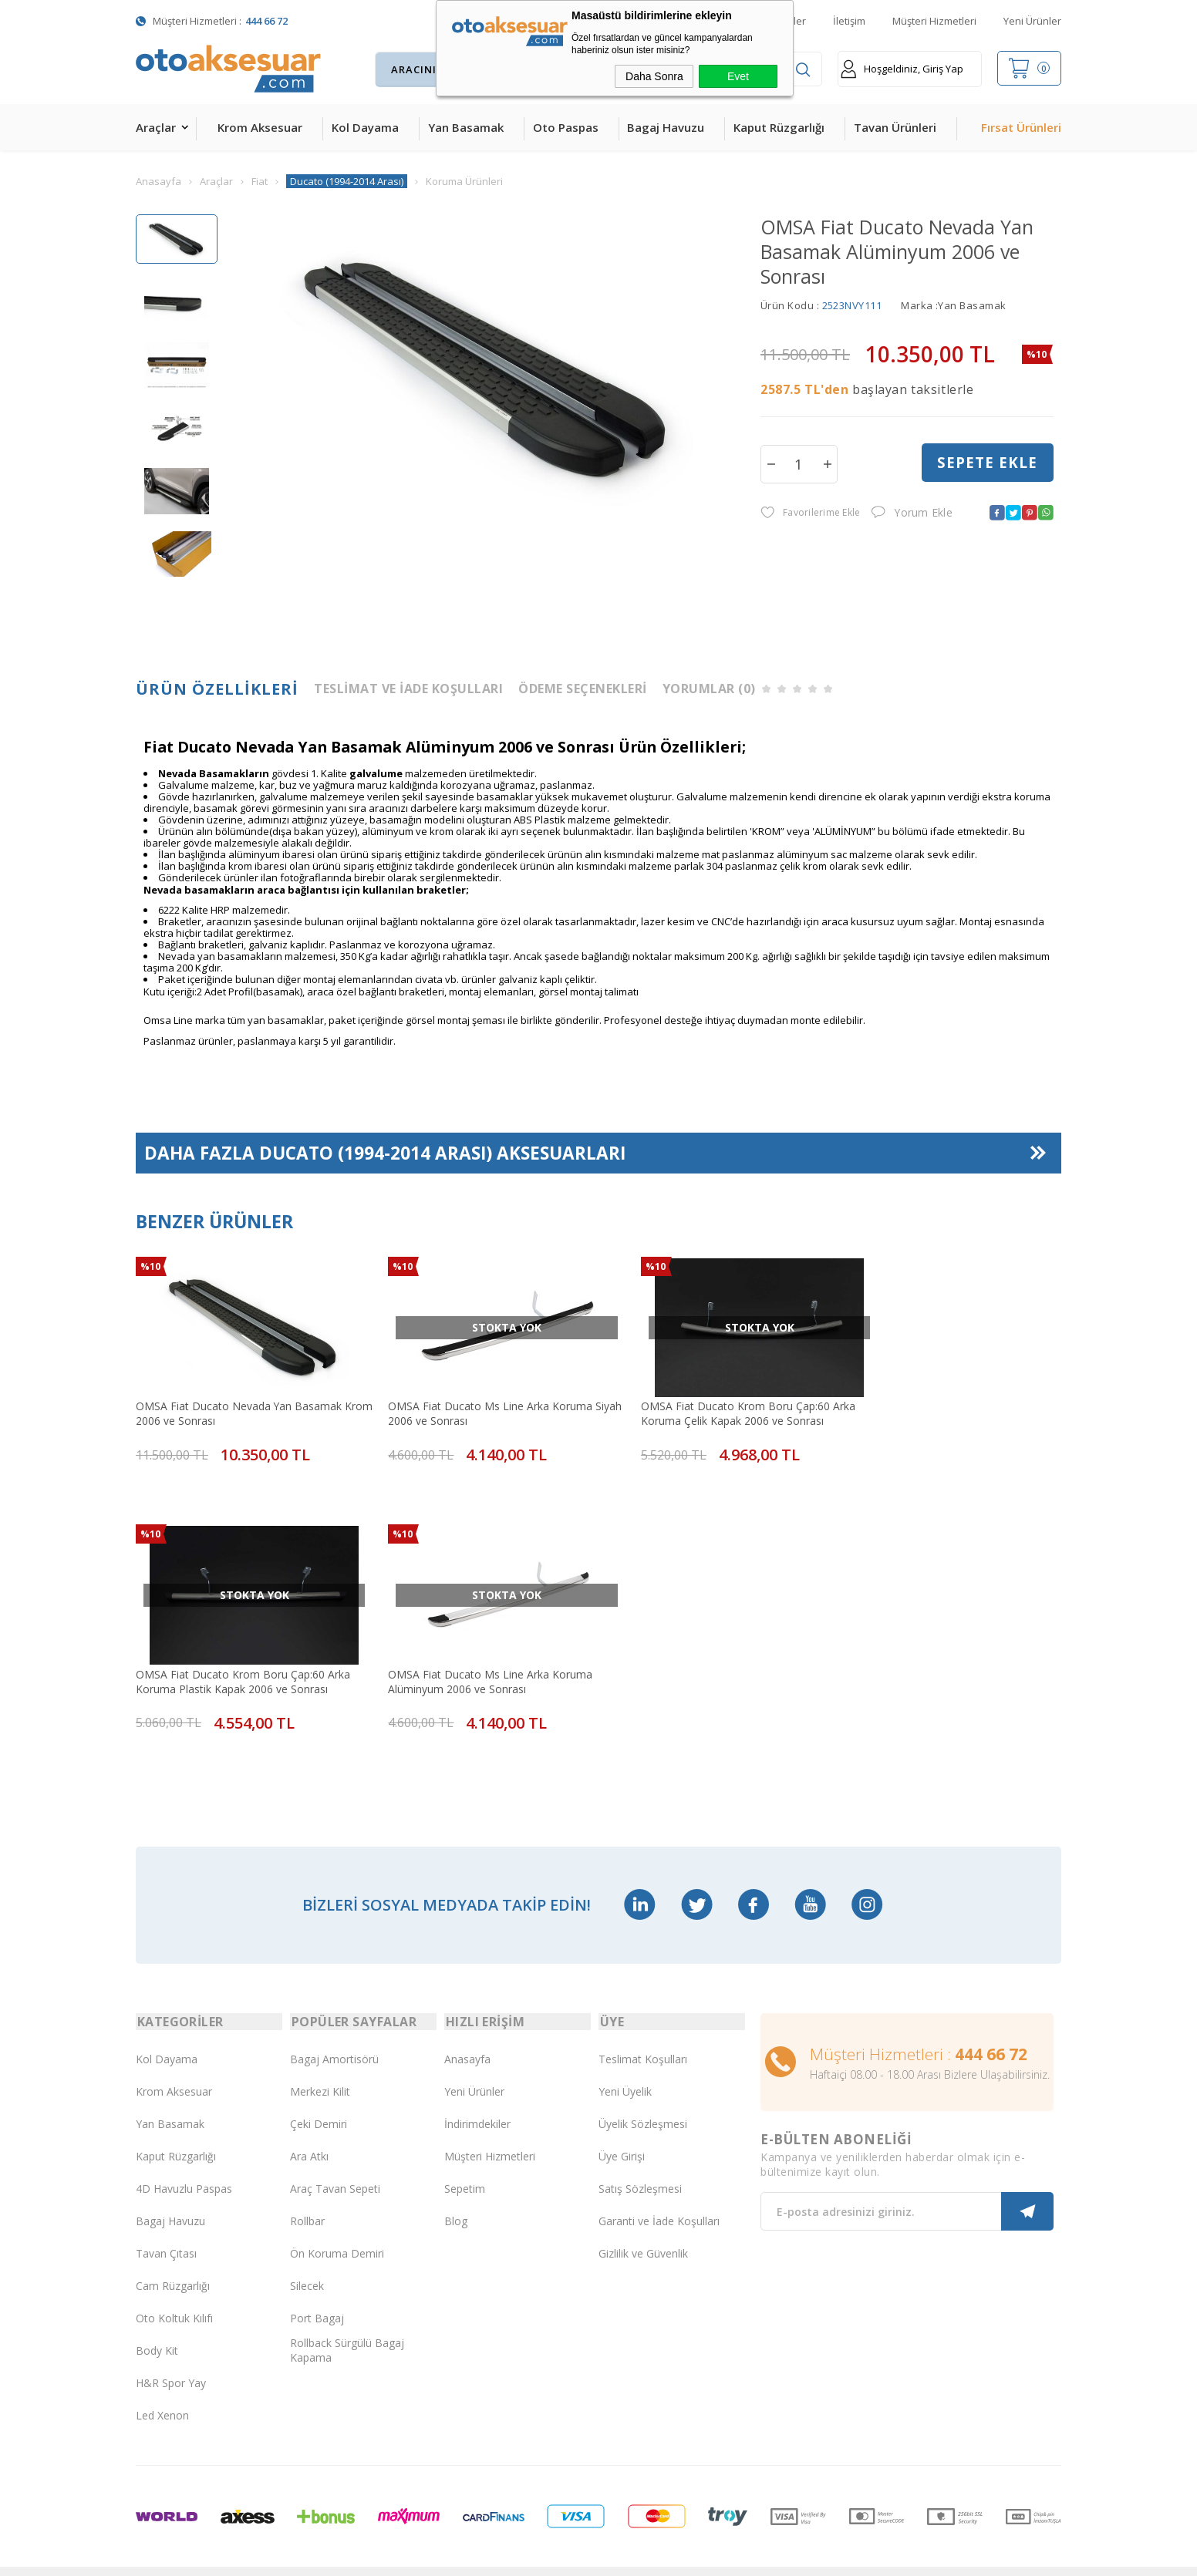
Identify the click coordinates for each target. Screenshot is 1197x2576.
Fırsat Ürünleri (1021, 127)
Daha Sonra (654, 76)
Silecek (307, 2256)
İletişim (849, 21)
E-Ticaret (554, 2556)
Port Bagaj (317, 2288)
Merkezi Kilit (320, 2062)
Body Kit (157, 2321)
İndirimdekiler (477, 2094)
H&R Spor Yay (171, 2353)
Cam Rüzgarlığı (173, 2256)
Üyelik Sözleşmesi (642, 2094)
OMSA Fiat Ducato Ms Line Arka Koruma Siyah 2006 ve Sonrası (471, 1404)
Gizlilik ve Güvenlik (643, 2224)
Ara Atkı (309, 2127)
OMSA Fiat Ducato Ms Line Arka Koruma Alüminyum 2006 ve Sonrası (238, 1655)
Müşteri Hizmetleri (934, 21)
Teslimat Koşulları (642, 2029)
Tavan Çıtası (166, 2224)
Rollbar (307, 2191)
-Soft (518, 2556)
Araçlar (156, 127)
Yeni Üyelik (625, 2062)
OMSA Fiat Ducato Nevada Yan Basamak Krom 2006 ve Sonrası (239, 1404)
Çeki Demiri (318, 2094)
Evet (738, 76)
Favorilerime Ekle (810, 513)
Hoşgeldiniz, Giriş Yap (902, 69)
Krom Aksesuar (259, 127)
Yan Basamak (466, 127)
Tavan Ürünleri (895, 127)
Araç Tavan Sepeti (335, 2159)
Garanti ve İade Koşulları (659, 2191)
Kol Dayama (365, 127)
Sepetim (464, 2159)
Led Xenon (162, 2386)
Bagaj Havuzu (665, 127)
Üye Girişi (621, 2127)
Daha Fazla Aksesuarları (386, 1154)
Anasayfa (467, 2029)
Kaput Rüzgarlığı (778, 127)
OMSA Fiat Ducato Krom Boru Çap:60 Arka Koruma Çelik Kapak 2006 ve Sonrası (709, 1404)
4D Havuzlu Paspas (184, 2159)
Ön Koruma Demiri (337, 2224)
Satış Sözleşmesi (640, 2159)
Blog (455, 2191)
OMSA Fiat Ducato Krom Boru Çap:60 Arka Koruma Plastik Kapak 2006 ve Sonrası (943, 1404)
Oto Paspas (565, 127)
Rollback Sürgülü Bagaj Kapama (347, 2320)
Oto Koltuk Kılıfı (174, 2288)
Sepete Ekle (987, 463)
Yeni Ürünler (1032, 21)
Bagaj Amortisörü (334, 2029)
